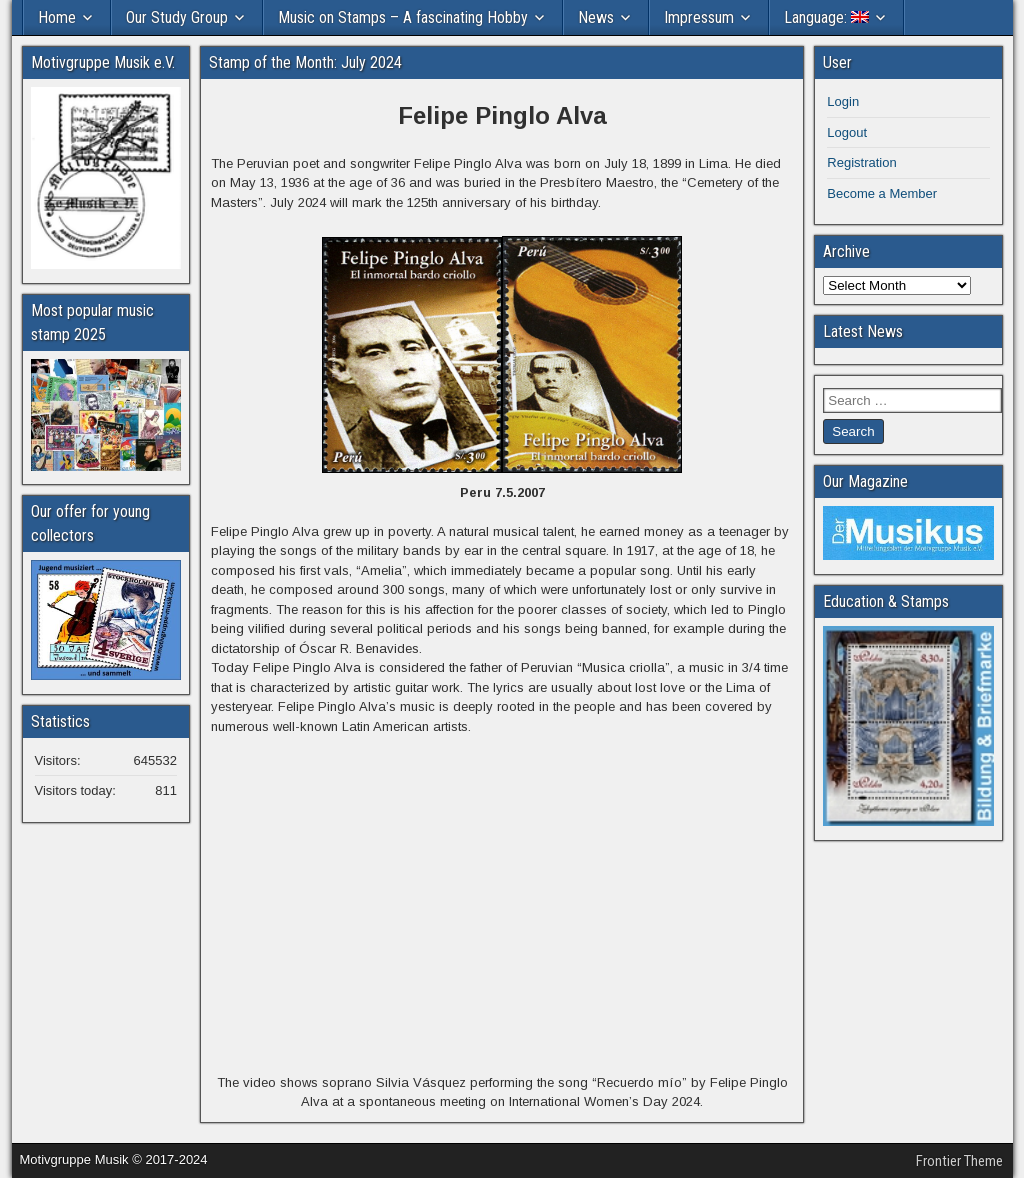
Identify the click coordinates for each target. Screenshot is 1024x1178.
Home (57, 17)
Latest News (863, 331)
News (596, 17)
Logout (847, 132)
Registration (861, 162)
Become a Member (882, 193)
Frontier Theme (959, 1161)
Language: (826, 17)
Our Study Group (177, 17)
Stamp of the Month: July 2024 (305, 62)
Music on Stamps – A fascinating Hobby (403, 17)
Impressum (699, 17)
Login (843, 101)
